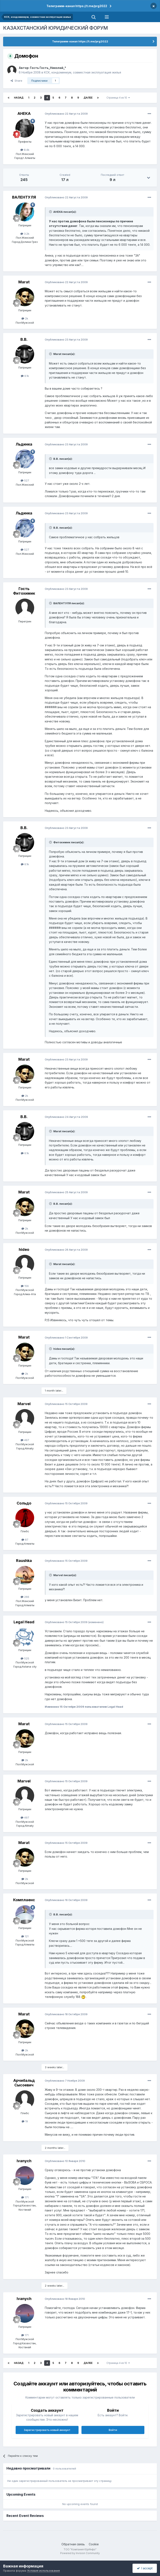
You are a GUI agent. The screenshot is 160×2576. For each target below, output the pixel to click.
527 (25, 480)
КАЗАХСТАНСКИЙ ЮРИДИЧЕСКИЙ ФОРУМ (55, 28)
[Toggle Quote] (51, 211)
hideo (24, 1249)
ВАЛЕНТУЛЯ (24, 197)
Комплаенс (24, 1900)
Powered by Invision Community (80, 2553)
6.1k (25, 375)
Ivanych (24, 2161)
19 (25, 2121)
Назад (19, 97)
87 (24, 1539)
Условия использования (43, 2570)
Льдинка (24, 444)
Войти (113, 2430)
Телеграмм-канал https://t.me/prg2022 (76, 6)
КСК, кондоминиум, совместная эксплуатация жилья (82, 72)
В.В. (24, 339)
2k (24, 318)
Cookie (94, 2544)
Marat (24, 282)
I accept (144, 2568)
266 (25, 1596)
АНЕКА (24, 113)
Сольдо (24, 1503)
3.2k (24, 233)
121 (25, 1936)
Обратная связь (73, 2544)
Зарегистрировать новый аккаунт (47, 2430)
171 (25, 2197)
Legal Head (24, 1622)
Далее (88, 97)
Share (16, 80)
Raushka (24, 1560)
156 (25, 1286)
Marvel (24, 1404)
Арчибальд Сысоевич (24, 2082)
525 (25, 1658)
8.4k (24, 149)
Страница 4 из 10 (118, 97)
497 (25, 1440)
